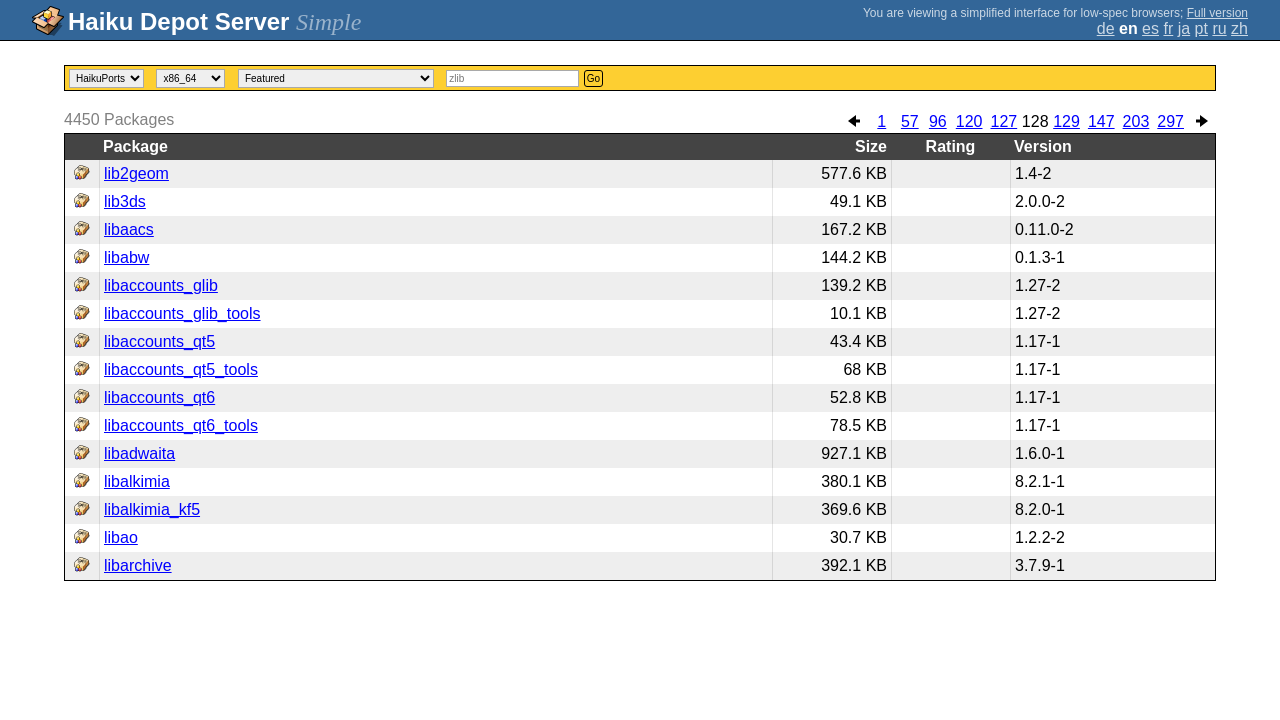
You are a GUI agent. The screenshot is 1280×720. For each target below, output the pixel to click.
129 (1066, 121)
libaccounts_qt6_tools (181, 425)
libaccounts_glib (161, 285)
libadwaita (139, 453)
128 (1035, 121)
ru (1219, 28)
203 (1136, 121)
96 (938, 121)
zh (1239, 28)
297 (1170, 121)
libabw (126, 257)
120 (969, 121)
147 (1101, 121)
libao (121, 537)
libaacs (129, 229)
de (1106, 28)
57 (910, 121)
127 (1003, 121)
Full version (1217, 13)
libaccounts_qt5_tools (181, 369)
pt (1201, 28)
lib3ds (125, 201)
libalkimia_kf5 (152, 509)
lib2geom (136, 173)
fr (1168, 28)
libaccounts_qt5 (159, 341)
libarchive (138, 565)
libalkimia (137, 481)
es (1150, 28)
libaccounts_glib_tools (182, 313)
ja (1184, 28)
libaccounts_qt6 (159, 397)
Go (593, 78)
